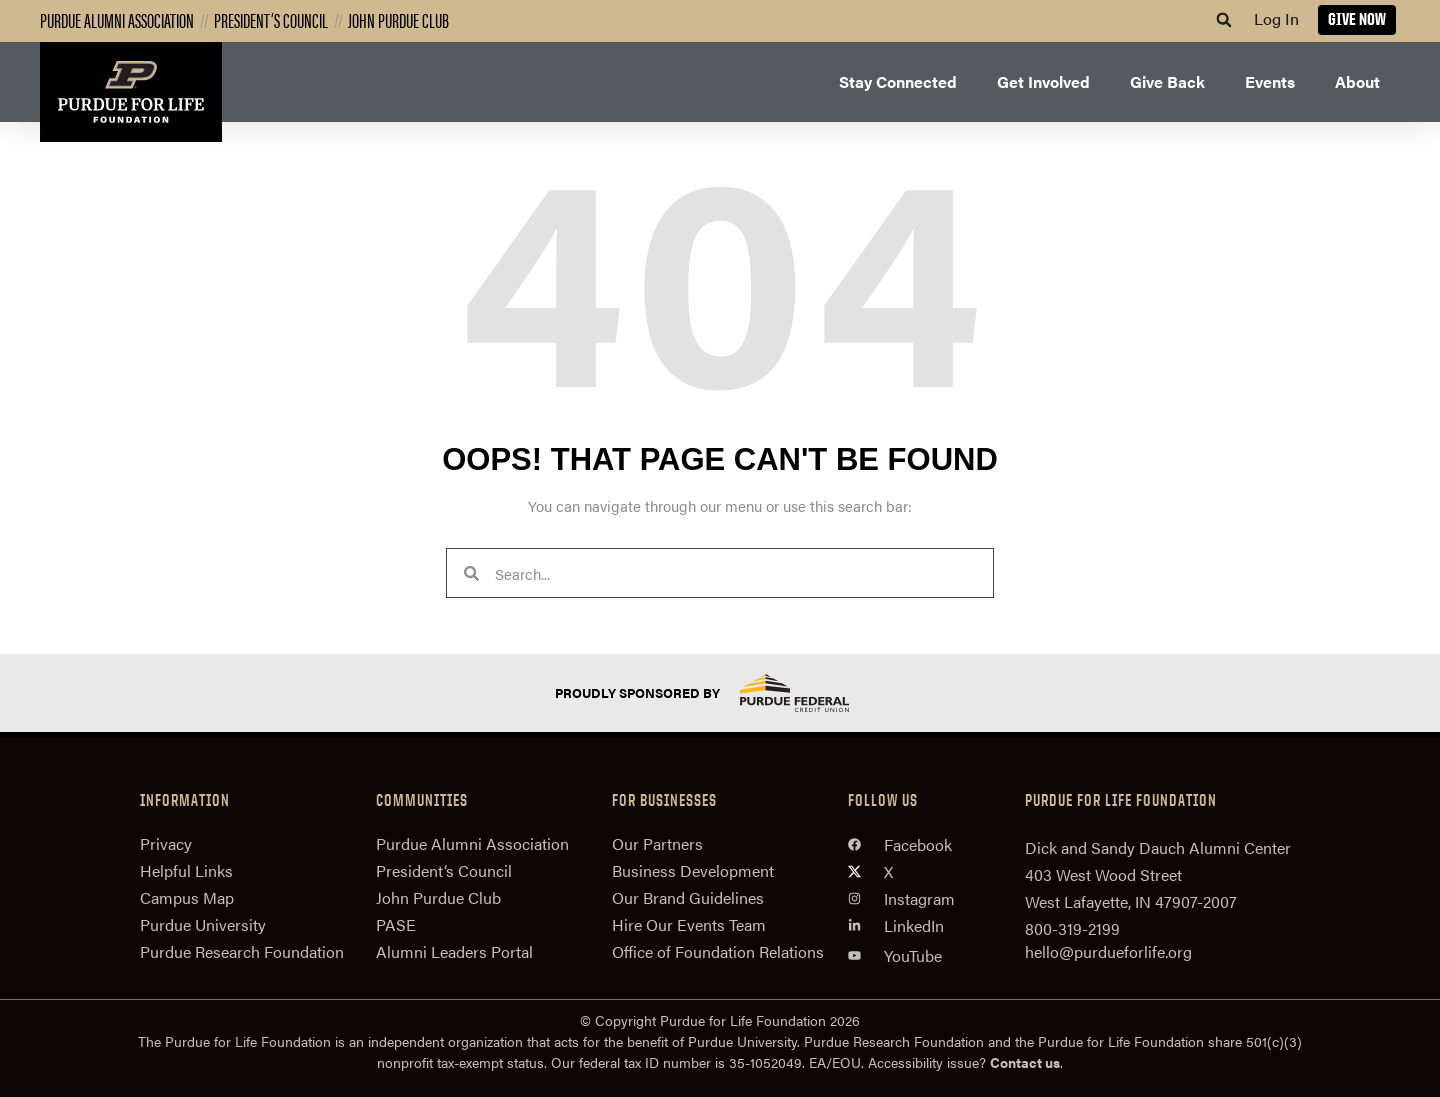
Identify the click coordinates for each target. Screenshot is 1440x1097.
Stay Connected (898, 81)
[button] (1224, 20)
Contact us (1025, 1062)
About (1357, 81)
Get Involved (1043, 81)
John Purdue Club (398, 19)
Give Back (1167, 81)
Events (1270, 81)
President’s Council (271, 19)
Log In (1276, 18)
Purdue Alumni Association (117, 19)
